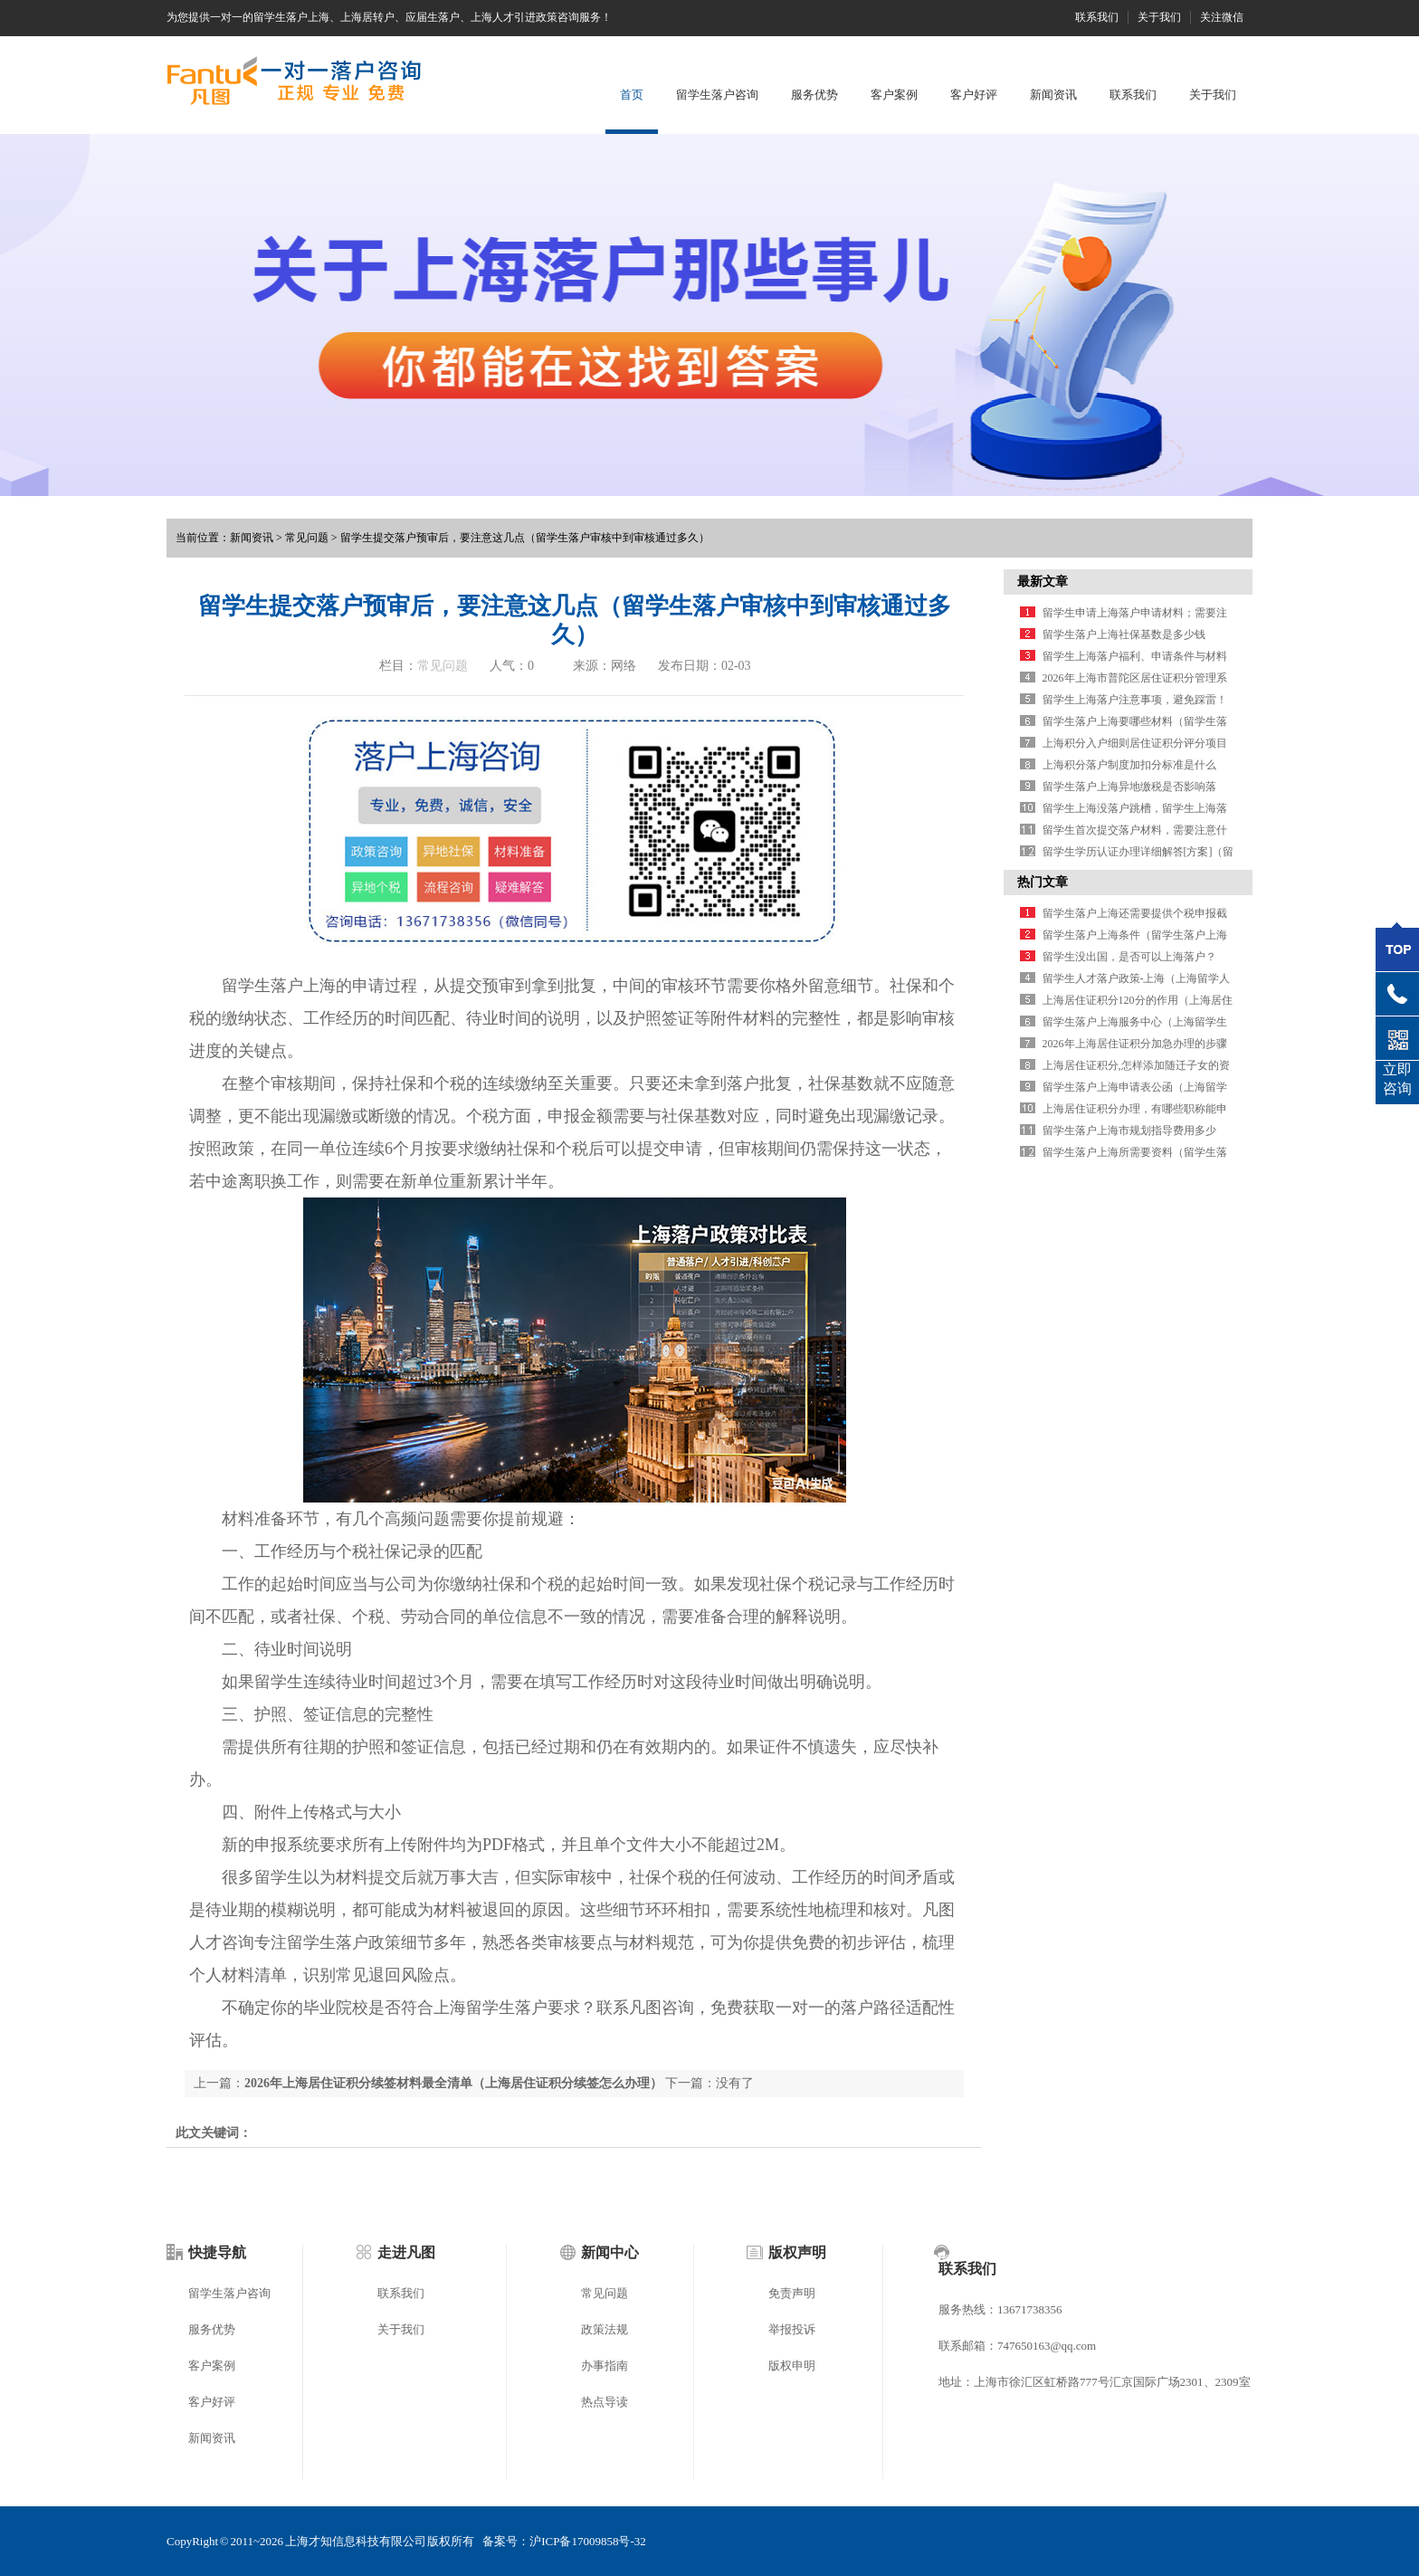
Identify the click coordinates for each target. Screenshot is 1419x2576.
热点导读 (604, 2402)
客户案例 (894, 94)
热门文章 (1042, 882)
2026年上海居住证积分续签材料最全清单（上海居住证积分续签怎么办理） (453, 2083)
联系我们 (1097, 17)
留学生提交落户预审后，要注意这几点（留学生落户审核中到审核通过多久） (525, 537)
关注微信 (1221, 17)
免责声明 (791, 2293)
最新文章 (1042, 581)
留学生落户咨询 (717, 94)
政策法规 (604, 2329)
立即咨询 (1397, 1079)
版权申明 (791, 2365)
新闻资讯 (1053, 94)
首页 (631, 94)
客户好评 (973, 94)
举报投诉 (791, 2329)
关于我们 (1159, 17)
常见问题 (307, 537)
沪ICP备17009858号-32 (587, 2541)
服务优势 (814, 94)
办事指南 (604, 2365)
